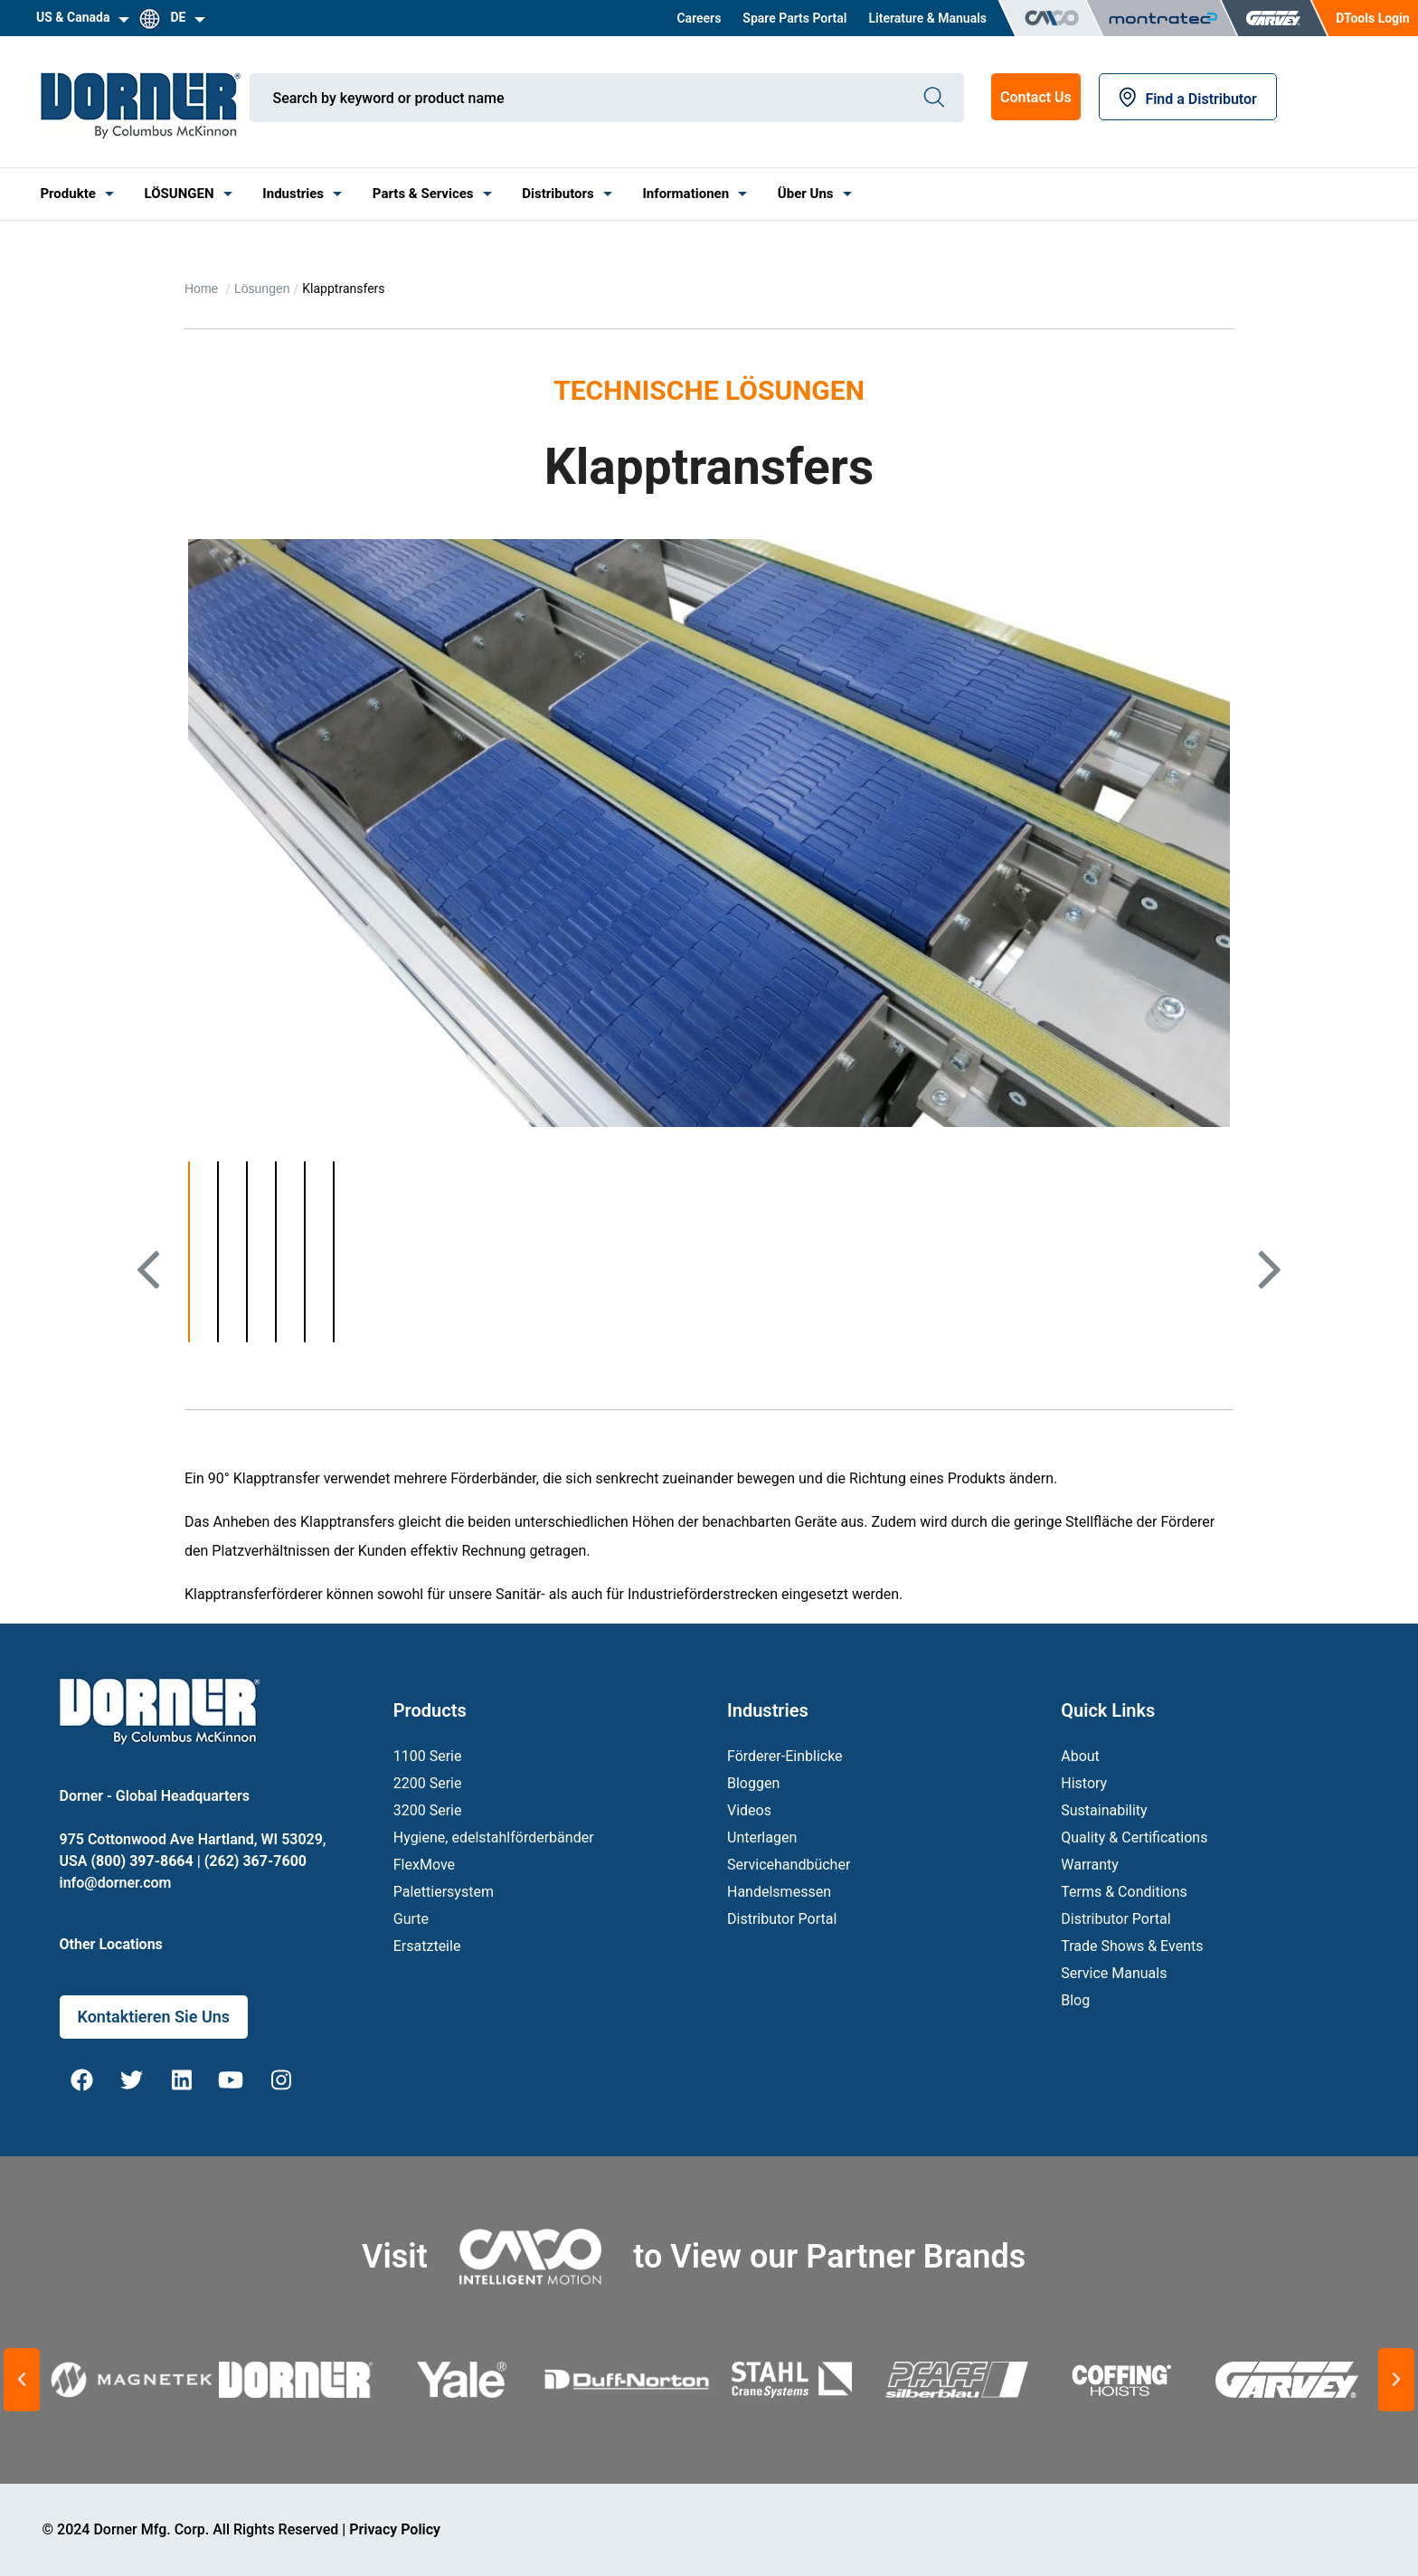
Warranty (1090, 1864)
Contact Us (1036, 97)
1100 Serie (427, 1756)
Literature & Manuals (927, 18)
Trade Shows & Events (1132, 1946)
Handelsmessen (779, 1891)
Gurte (411, 1918)
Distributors (557, 193)
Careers (698, 18)
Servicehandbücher (788, 1864)
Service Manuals (1114, 1973)
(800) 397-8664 (141, 1861)
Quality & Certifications (1134, 1837)
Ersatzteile (427, 1946)
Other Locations (111, 1944)
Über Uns (806, 193)
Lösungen (262, 288)
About (1080, 1756)
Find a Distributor (1187, 99)
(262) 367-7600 (255, 1861)
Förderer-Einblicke (785, 1756)
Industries (293, 193)
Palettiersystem (443, 1891)
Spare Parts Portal (794, 18)
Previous (154, 1301)
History (1084, 1783)
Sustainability (1104, 1810)
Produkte (67, 193)
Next (1267, 1301)
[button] (22, 2379)
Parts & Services (423, 193)
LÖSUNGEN (179, 193)
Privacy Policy (394, 2529)
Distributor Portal (782, 1918)
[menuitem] (699, 18)
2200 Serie (427, 1783)
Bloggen (753, 1783)
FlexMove (424, 1864)
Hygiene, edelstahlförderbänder (493, 1837)
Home (203, 288)
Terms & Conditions (1124, 1891)
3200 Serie (427, 1810)
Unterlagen (762, 1837)
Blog (1075, 2000)
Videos (749, 1810)
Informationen (685, 193)
